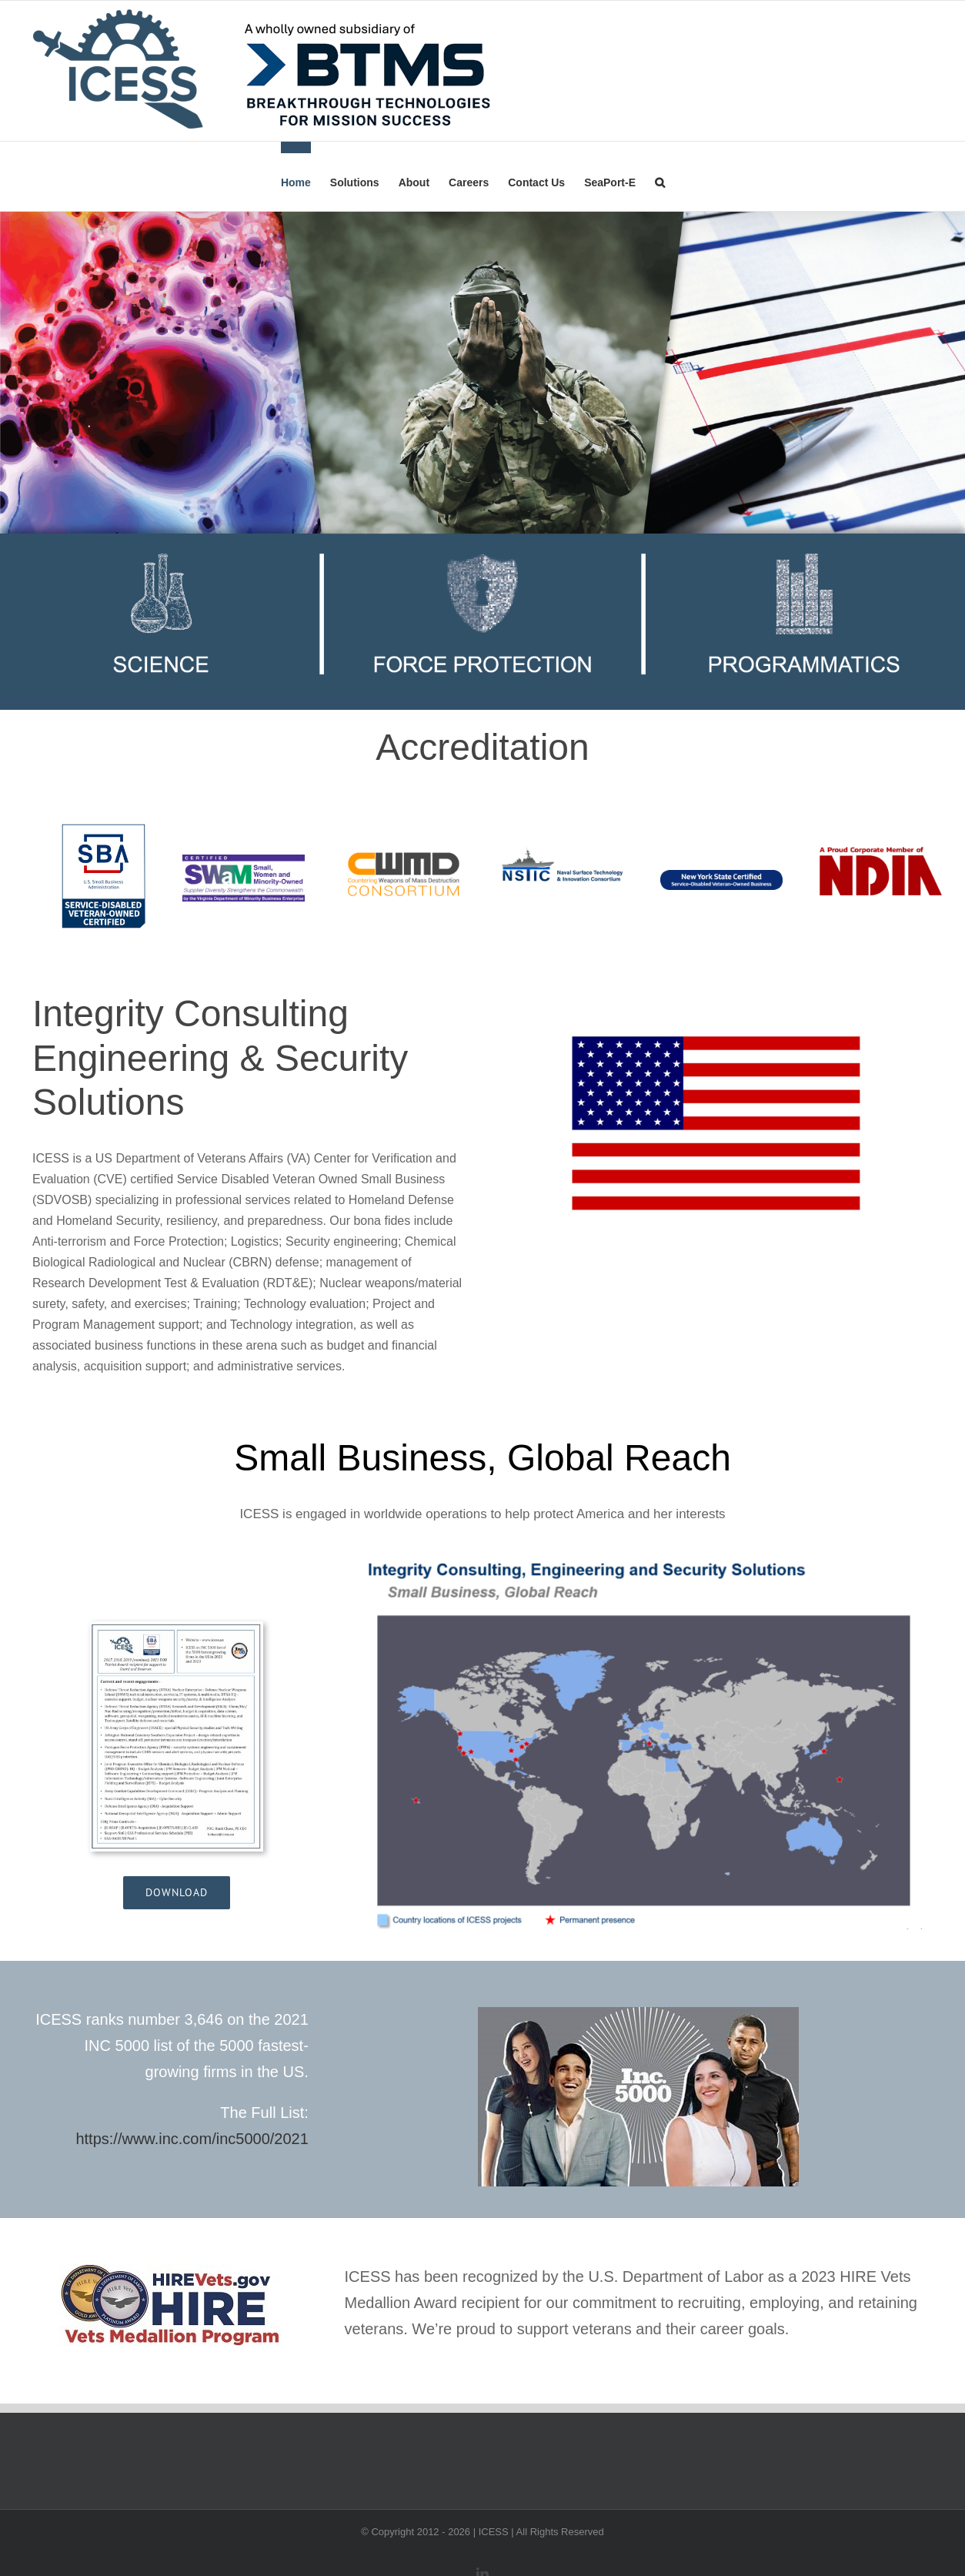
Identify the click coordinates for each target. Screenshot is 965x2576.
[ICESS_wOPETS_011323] (176, 1627)
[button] (660, 176)
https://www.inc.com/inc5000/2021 (191, 2138)
